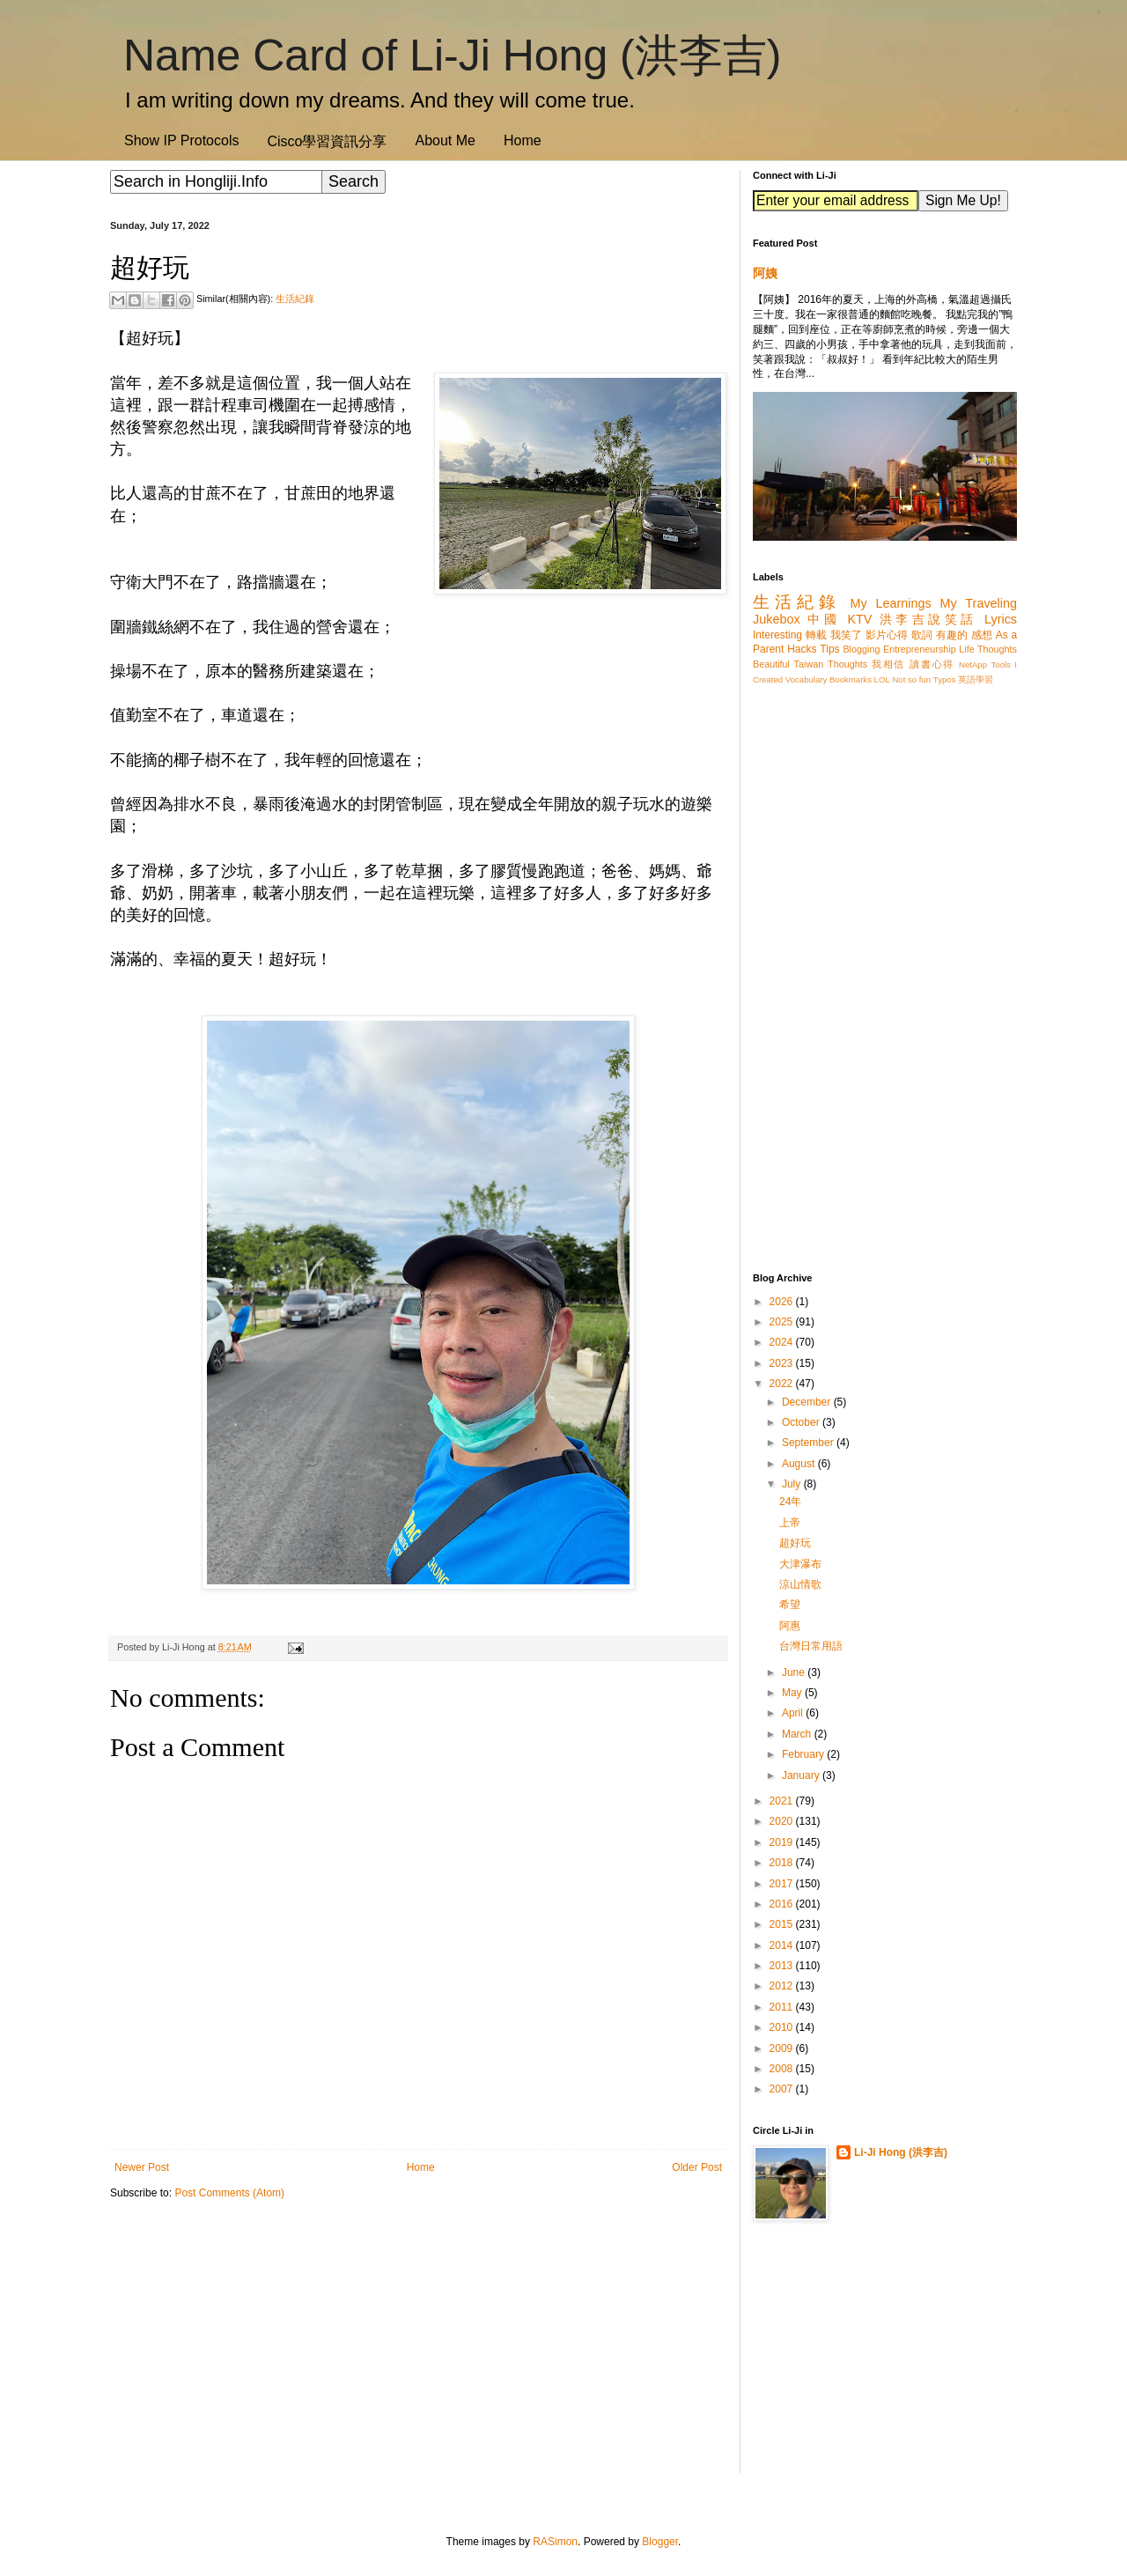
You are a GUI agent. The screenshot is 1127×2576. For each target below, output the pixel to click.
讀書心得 (932, 664)
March (798, 1734)
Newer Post (141, 2167)
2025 (783, 1322)
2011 (783, 2007)
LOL (882, 679)
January (802, 1775)
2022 (783, 1383)
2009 (783, 2048)
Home (522, 140)
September (809, 1442)
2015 (783, 1924)
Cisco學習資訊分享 (327, 141)
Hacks (801, 649)
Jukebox (776, 619)
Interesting (777, 635)
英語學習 (975, 679)
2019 (783, 1842)
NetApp (973, 664)
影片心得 (887, 635)
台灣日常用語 (811, 1646)
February (804, 1754)
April (794, 1713)
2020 (783, 1821)
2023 (783, 1363)
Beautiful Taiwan (788, 664)
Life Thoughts (988, 649)
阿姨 (765, 273)
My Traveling (978, 603)
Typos (944, 679)
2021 (783, 1801)
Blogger (660, 2541)
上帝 (789, 1523)
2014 (783, 1945)
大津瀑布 (800, 1564)
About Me (445, 140)
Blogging (861, 649)
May (793, 1693)
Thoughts (847, 664)
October (802, 1422)
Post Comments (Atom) (229, 2193)
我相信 (888, 664)
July (793, 1484)
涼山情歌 (800, 1584)
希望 (789, 1604)
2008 (783, 2069)
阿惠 (789, 1626)
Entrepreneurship (919, 649)
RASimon (555, 2541)
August (800, 1464)
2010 (783, 2027)
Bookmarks (850, 679)
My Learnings (891, 603)
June (794, 1672)
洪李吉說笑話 (928, 619)
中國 (823, 619)
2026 (783, 1301)
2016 (783, 1904)
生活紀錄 (295, 298)
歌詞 (921, 635)
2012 (783, 1986)
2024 (783, 1342)
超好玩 (795, 1543)
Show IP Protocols (181, 140)
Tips (829, 649)
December (808, 1402)
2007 (783, 2089)
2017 (783, 1884)
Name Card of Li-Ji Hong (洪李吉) (452, 55)
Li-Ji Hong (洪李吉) (900, 2152)
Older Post (697, 2167)
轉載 (816, 635)
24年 (790, 1501)
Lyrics (1000, 619)
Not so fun (911, 679)
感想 (981, 635)
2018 (783, 1862)
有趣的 (952, 635)
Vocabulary (806, 679)
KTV (859, 619)
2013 (783, 1966)
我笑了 (846, 635)
